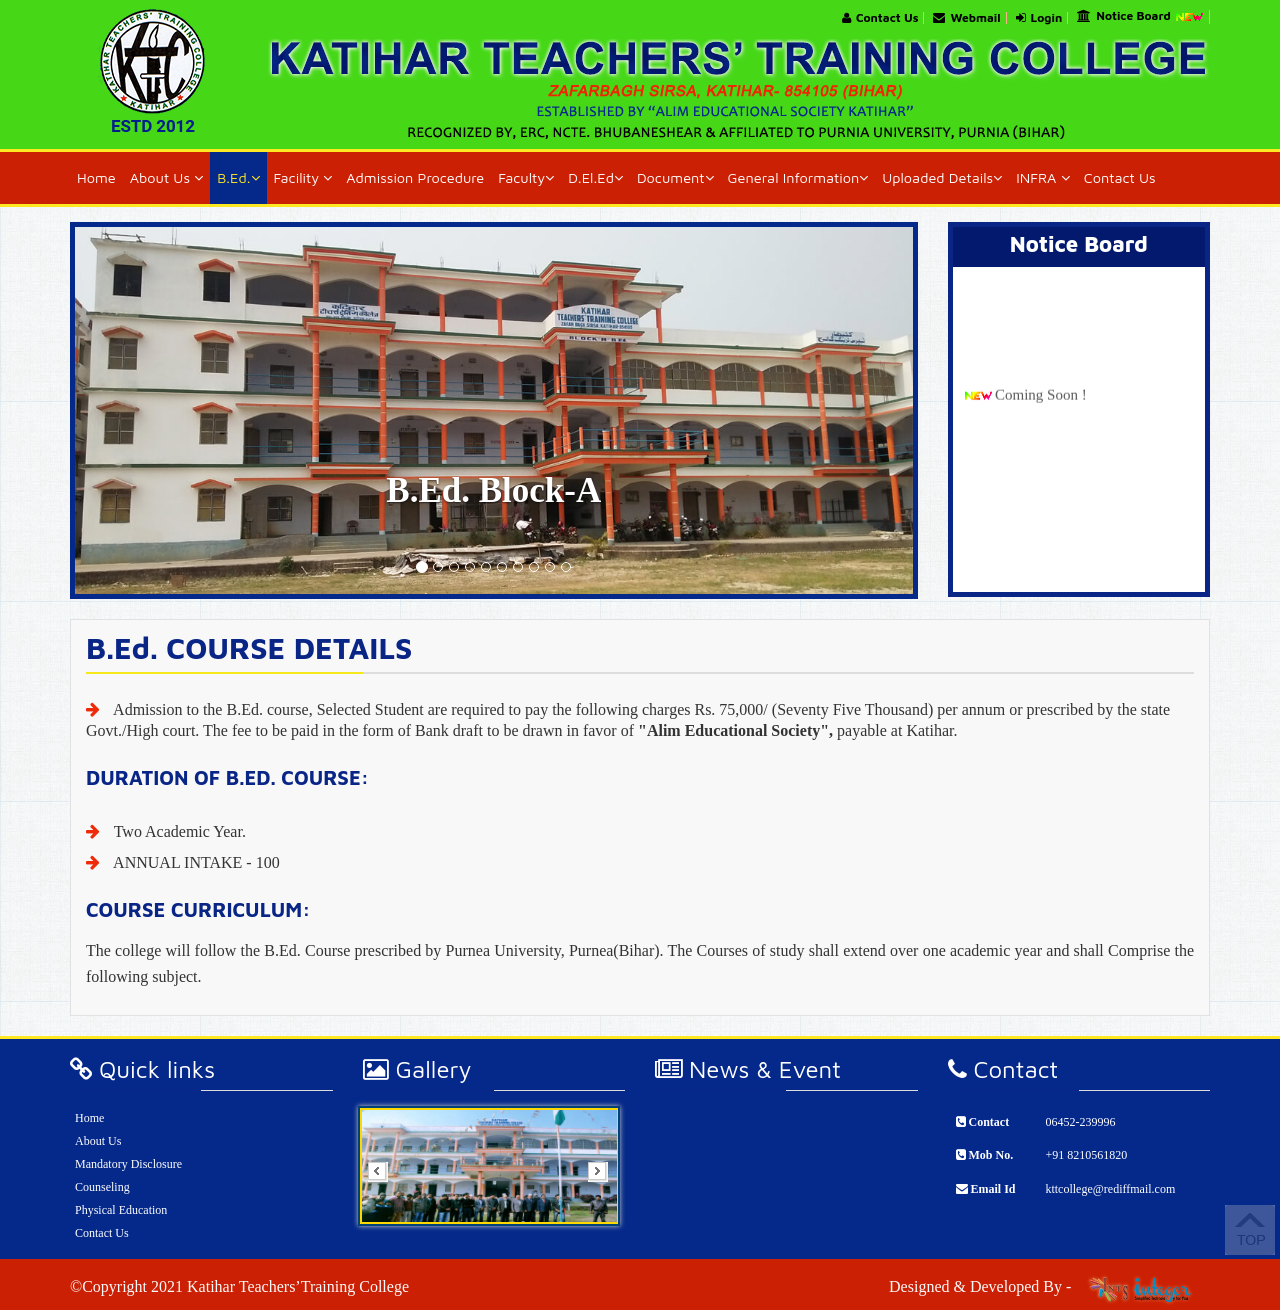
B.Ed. (238, 177)
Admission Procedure (415, 177)
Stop (597, 1250)
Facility (303, 177)
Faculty (526, 177)
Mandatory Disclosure (128, 1164)
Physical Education (121, 1210)
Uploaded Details (942, 177)
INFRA (1042, 177)
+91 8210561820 (1086, 1155)
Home (96, 177)
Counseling (102, 1187)
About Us (167, 177)
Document (675, 177)
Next (604, 1178)
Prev (384, 1178)
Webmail (966, 18)
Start (598, 1239)
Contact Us (880, 18)
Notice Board (1140, 17)
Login (1039, 18)
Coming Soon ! (1041, 407)
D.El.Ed (595, 177)
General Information (798, 177)
